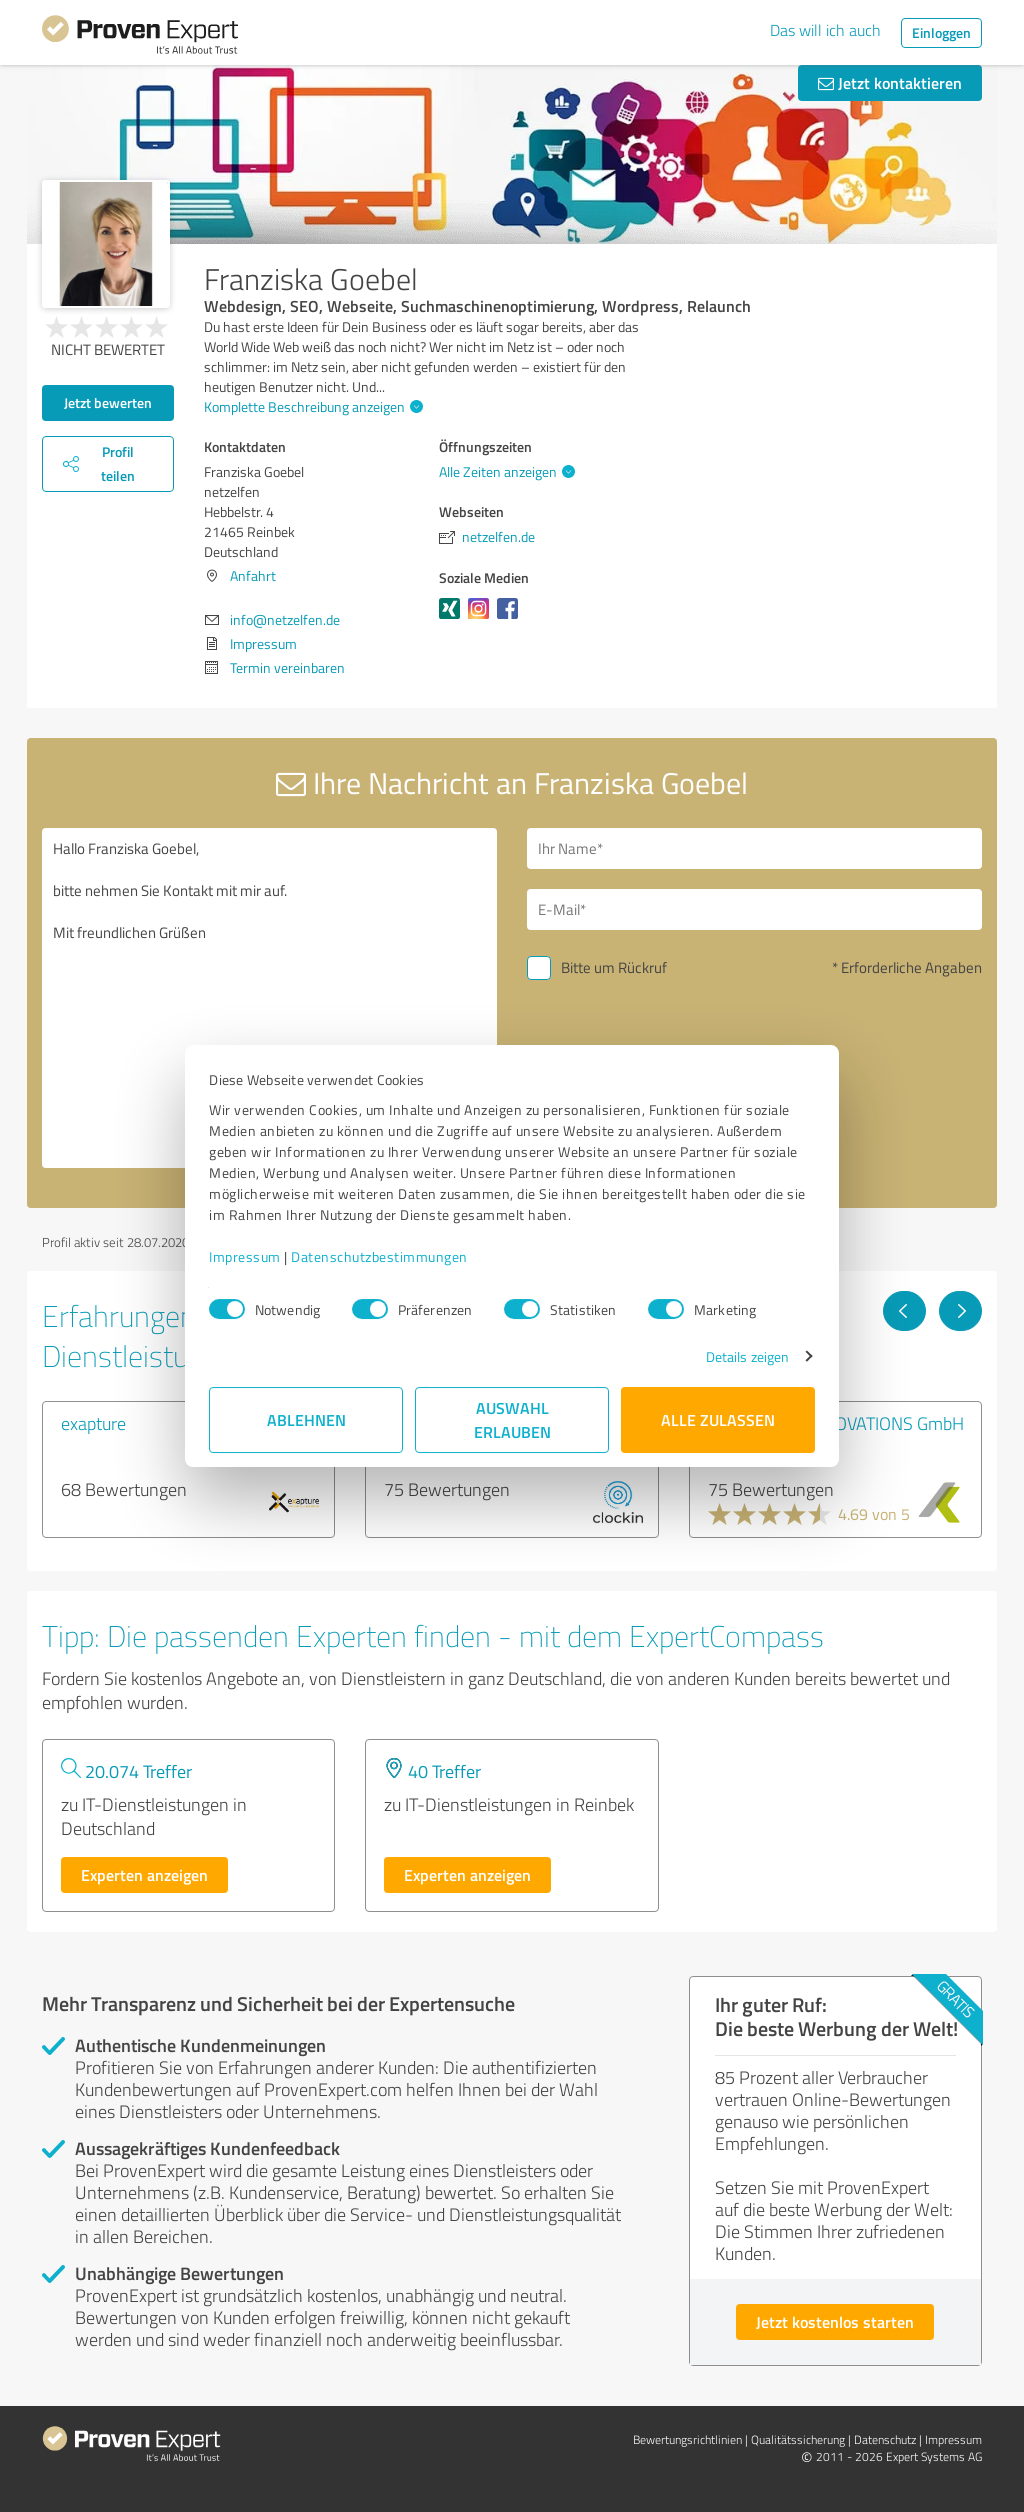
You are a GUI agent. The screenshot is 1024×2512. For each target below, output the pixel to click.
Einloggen (941, 32)
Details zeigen (747, 1356)
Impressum (245, 1256)
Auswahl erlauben (512, 1419)
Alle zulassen (718, 1419)
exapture (93, 1423)
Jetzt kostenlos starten (835, 2321)
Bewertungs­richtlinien (687, 2439)
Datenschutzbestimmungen (379, 1256)
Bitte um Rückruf (614, 967)
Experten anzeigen (144, 1874)
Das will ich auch (825, 30)
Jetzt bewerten (108, 402)
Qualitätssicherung (798, 2439)
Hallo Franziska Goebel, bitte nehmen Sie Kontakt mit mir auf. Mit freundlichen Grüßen (269, 998)
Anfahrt (253, 575)
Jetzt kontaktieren (890, 82)
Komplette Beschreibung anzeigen (311, 406)
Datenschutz (885, 2439)
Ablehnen (306, 1419)
